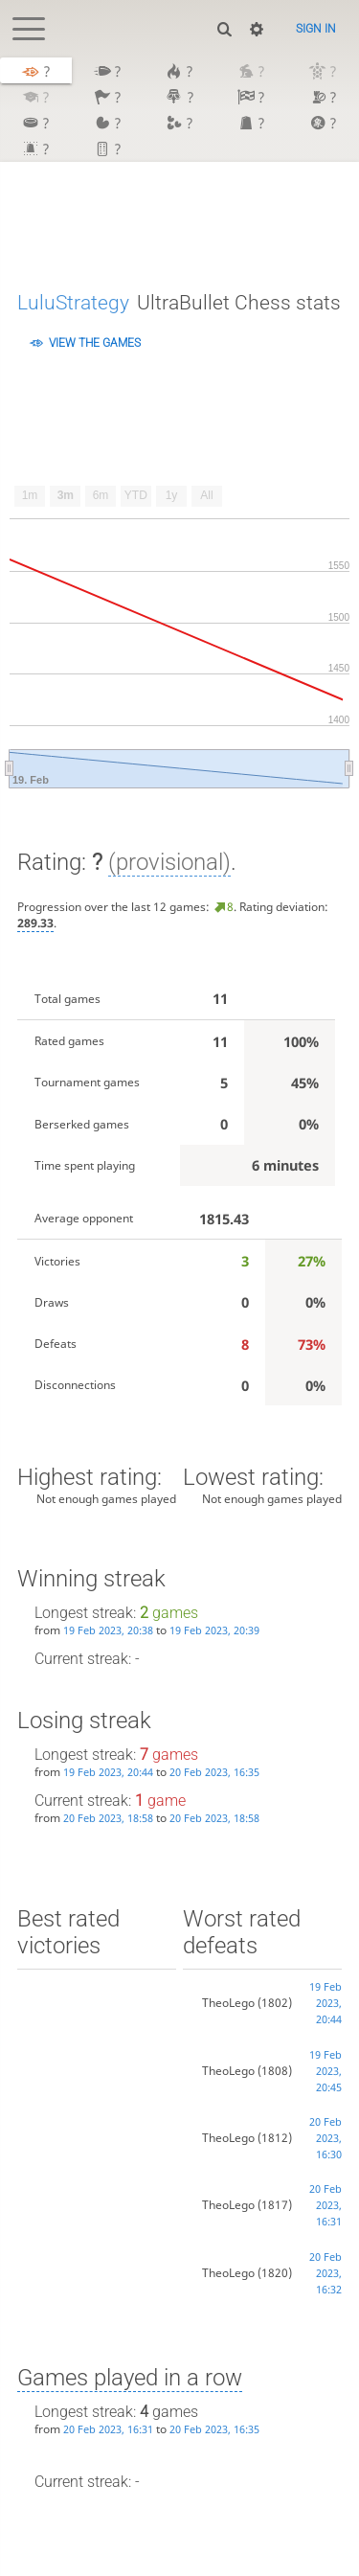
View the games (95, 343)
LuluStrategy (73, 302)
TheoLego (228, 2003)
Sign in (316, 28)
